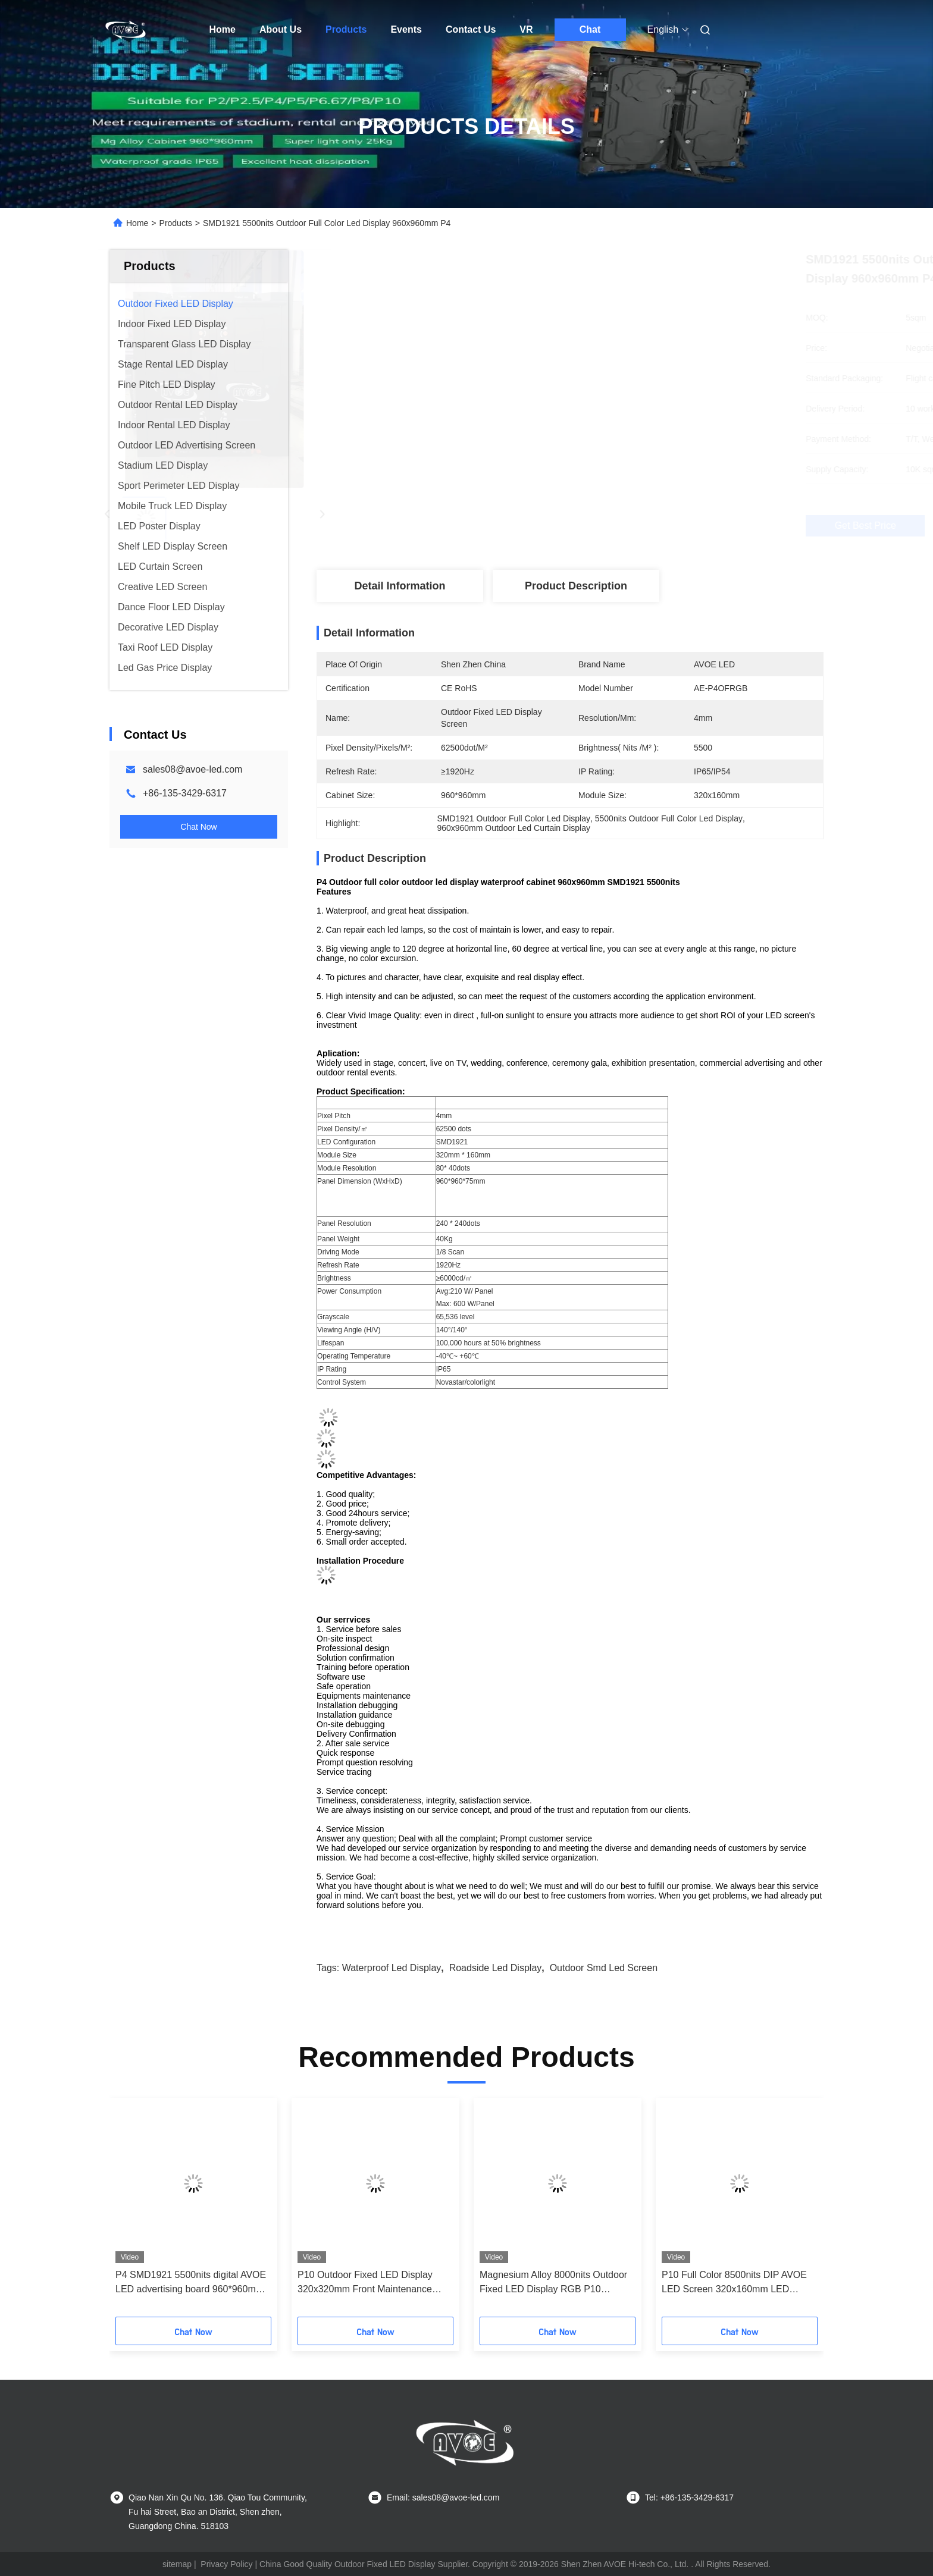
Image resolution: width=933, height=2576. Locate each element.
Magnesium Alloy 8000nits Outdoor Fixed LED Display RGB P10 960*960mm (553, 2283)
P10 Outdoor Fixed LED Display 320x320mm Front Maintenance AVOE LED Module (365, 2283)
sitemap (177, 2564)
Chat (590, 29)
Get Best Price (638, 526)
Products (346, 29)
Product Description (576, 586)
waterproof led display (392, 1968)
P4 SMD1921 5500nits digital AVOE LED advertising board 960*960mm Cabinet (190, 2283)
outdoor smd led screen (604, 1968)
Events (405, 29)
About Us (280, 29)
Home (222, 29)
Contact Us (471, 29)
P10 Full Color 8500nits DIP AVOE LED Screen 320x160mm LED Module (734, 2283)
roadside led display (495, 1968)
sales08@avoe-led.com (192, 769)
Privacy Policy (226, 2564)
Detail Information (399, 586)
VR (526, 29)
